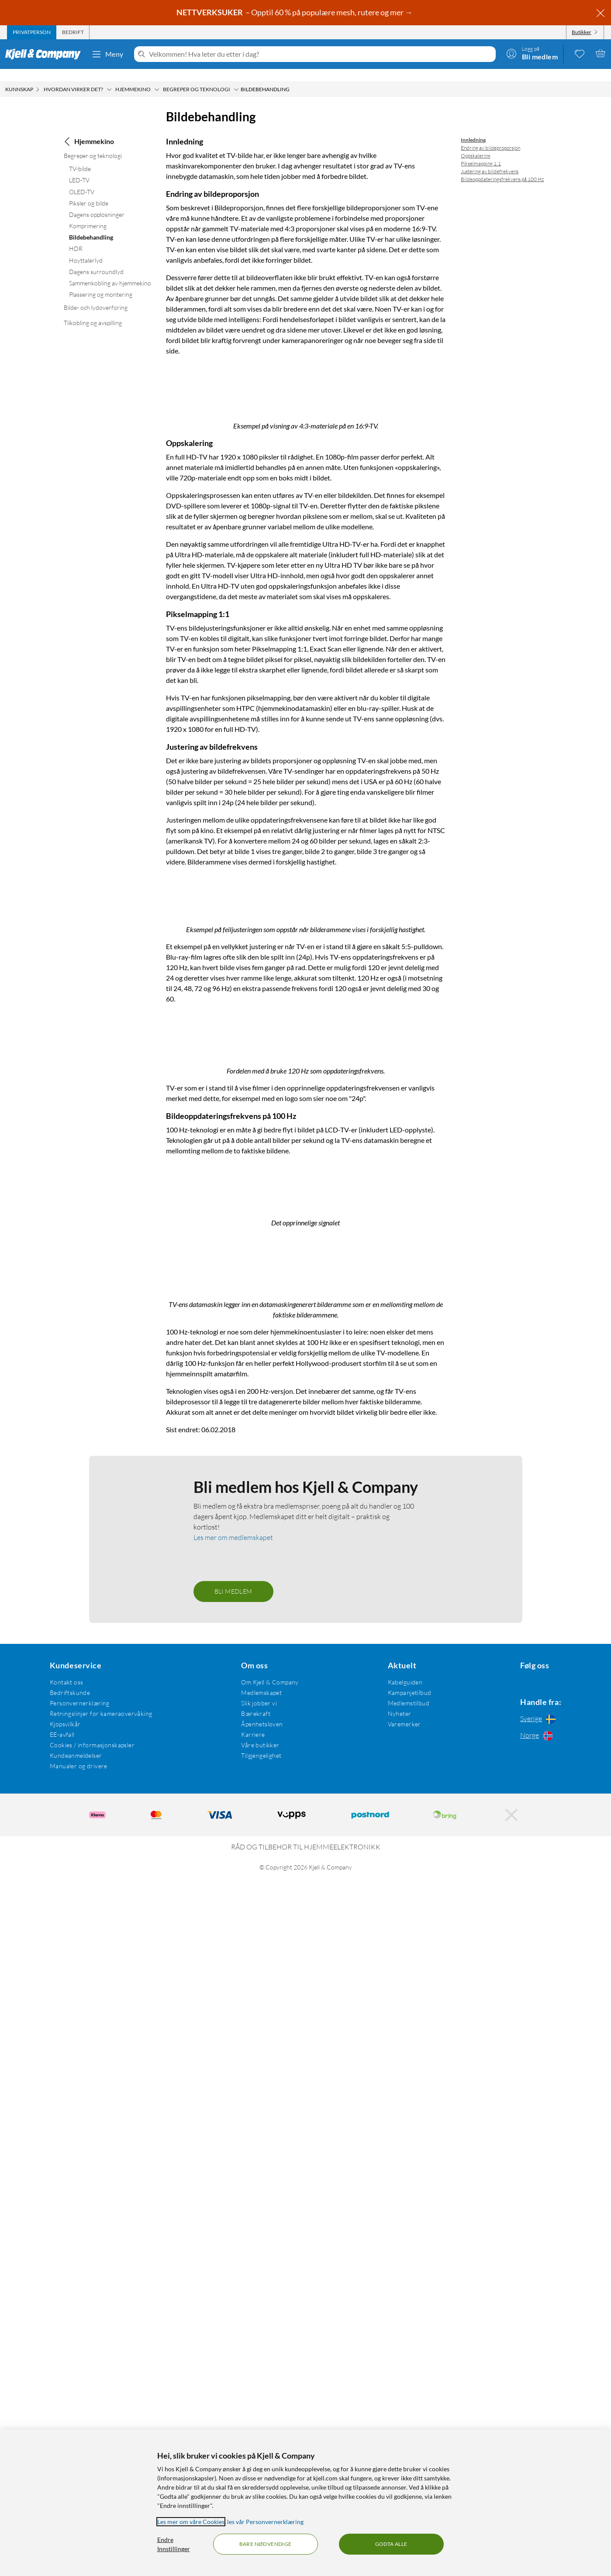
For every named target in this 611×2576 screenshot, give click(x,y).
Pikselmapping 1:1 (481, 151)
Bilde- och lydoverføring (96, 295)
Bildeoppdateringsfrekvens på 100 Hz (502, 167)
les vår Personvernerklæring (265, 2521)
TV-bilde (80, 156)
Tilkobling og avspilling (93, 310)
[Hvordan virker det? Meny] (109, 77)
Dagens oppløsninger (96, 202)
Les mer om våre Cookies (190, 2521)
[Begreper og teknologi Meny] (236, 77)
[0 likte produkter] (579, 53)
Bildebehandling (91, 225)
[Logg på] (532, 53)
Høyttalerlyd (86, 248)
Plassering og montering (100, 282)
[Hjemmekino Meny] (156, 77)
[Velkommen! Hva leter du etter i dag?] (320, 54)
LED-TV (79, 168)
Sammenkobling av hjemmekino (110, 270)
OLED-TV (81, 179)
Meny (107, 54)
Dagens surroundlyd (96, 259)
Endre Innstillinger (173, 2544)
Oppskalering (475, 143)
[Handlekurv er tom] (600, 53)
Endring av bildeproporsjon (490, 135)
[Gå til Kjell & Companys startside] (45, 54)
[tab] (31, 32)
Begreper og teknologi (93, 143)
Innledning (473, 127)
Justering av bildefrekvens (489, 159)
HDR (76, 236)
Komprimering (88, 213)
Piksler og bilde (88, 191)
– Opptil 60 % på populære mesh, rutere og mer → (295, 12)
